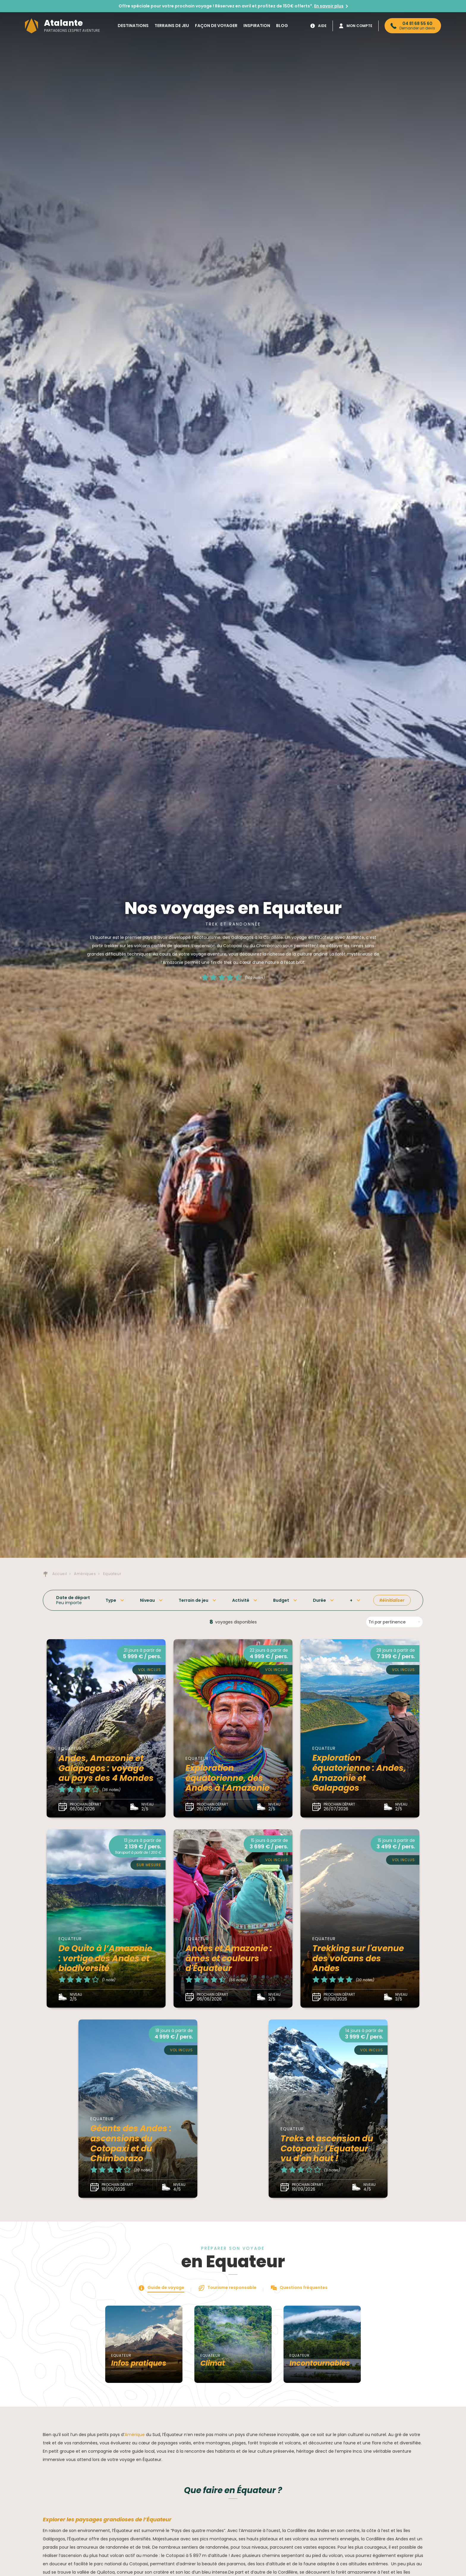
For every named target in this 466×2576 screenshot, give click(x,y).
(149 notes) (255, 977)
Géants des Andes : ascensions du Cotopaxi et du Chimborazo (130, 2143)
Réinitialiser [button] (392, 1600)
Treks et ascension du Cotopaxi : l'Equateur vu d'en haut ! (327, 2148)
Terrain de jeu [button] (193, 1600)
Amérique (135, 2435)
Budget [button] (281, 1600)
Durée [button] (319, 1600)
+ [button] (351, 1600)
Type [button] (111, 1600)
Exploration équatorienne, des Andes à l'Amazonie (227, 1778)
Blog (282, 26)
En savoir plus (329, 6)
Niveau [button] (147, 1600)
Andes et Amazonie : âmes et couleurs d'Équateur (228, 1958)
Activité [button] (240, 1600)
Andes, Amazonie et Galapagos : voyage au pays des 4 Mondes (106, 1768)
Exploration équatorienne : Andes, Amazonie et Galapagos (359, 1773)
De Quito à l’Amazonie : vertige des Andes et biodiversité (105, 1958)
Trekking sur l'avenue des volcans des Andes (358, 1958)
